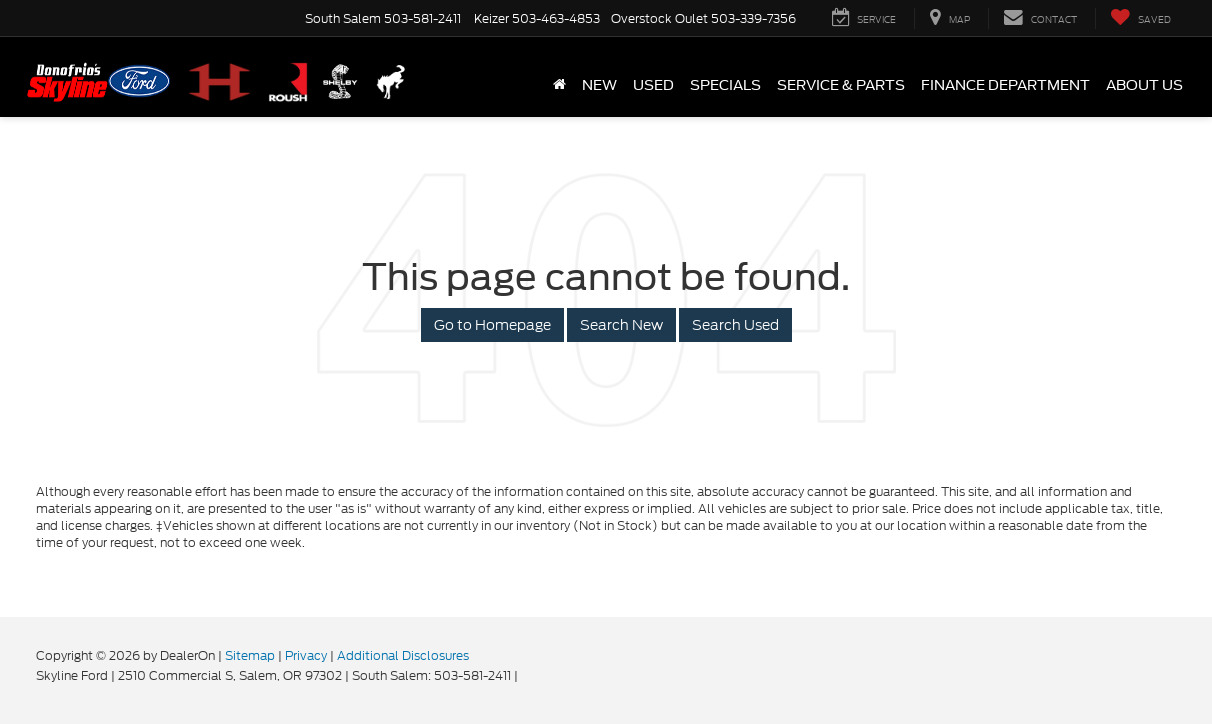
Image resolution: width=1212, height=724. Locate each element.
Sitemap (250, 655)
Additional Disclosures (403, 655)
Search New (621, 325)
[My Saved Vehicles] (1140, 18)
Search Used (735, 325)
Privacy (306, 655)
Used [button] (653, 85)
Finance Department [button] (1005, 85)
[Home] (559, 85)
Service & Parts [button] (841, 85)
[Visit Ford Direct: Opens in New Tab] (526, 675)
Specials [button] (725, 85)
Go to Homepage (492, 325)
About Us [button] (1144, 85)
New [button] (599, 85)
